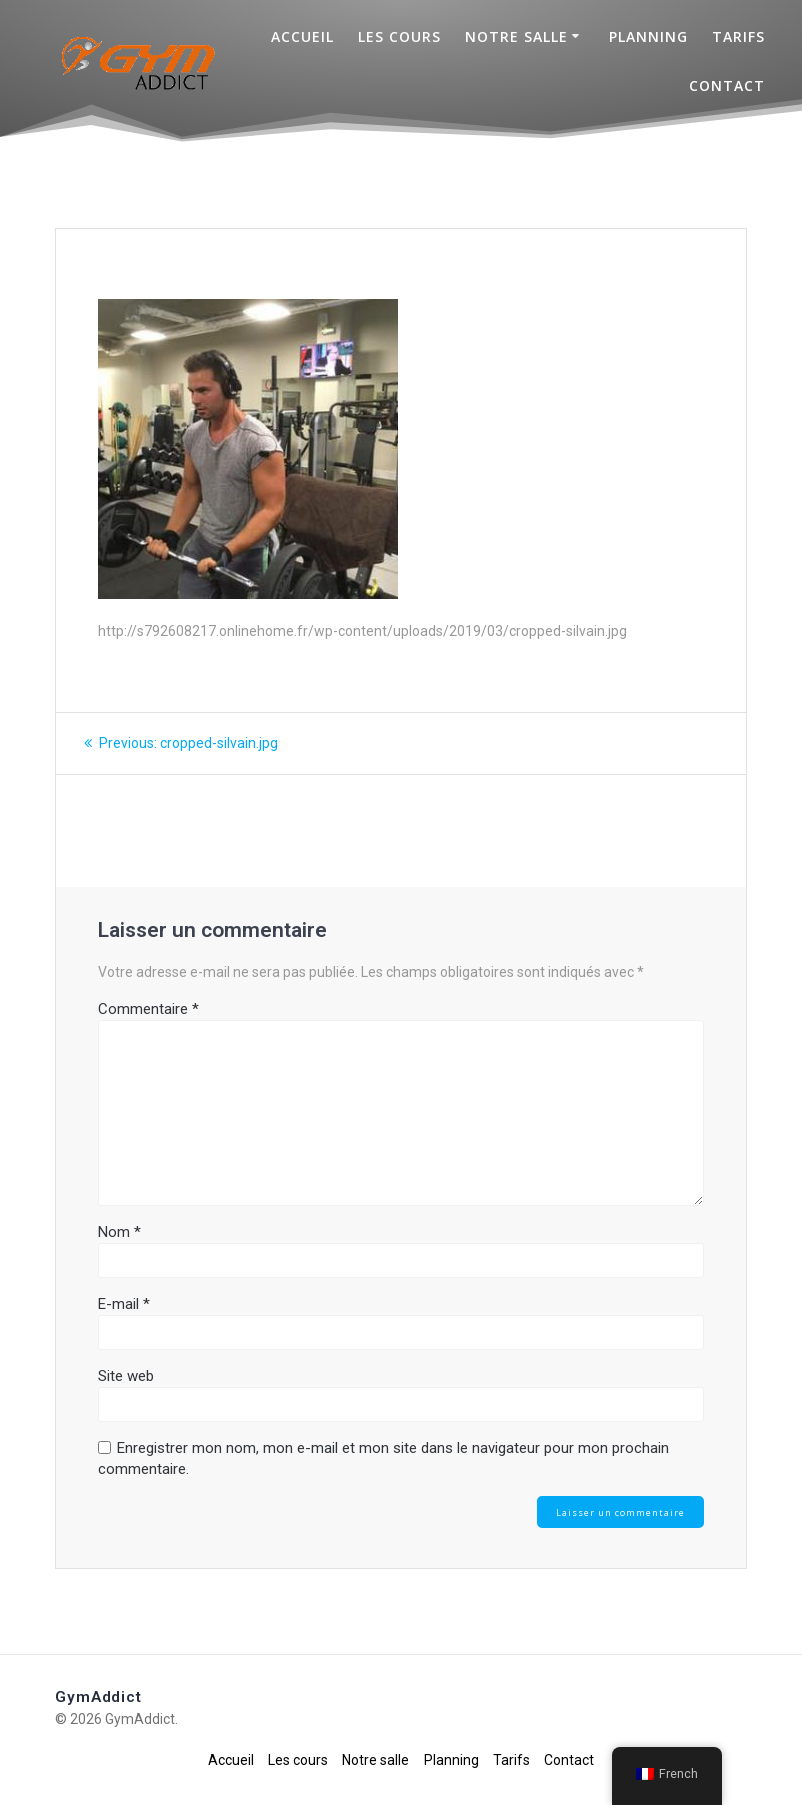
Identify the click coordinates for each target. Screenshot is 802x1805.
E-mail (124, 1304)
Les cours (399, 36)
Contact (727, 85)
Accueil (302, 36)
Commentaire (148, 1009)
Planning (648, 36)
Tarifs (738, 36)
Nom (119, 1232)
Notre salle (516, 36)
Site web (126, 1376)
